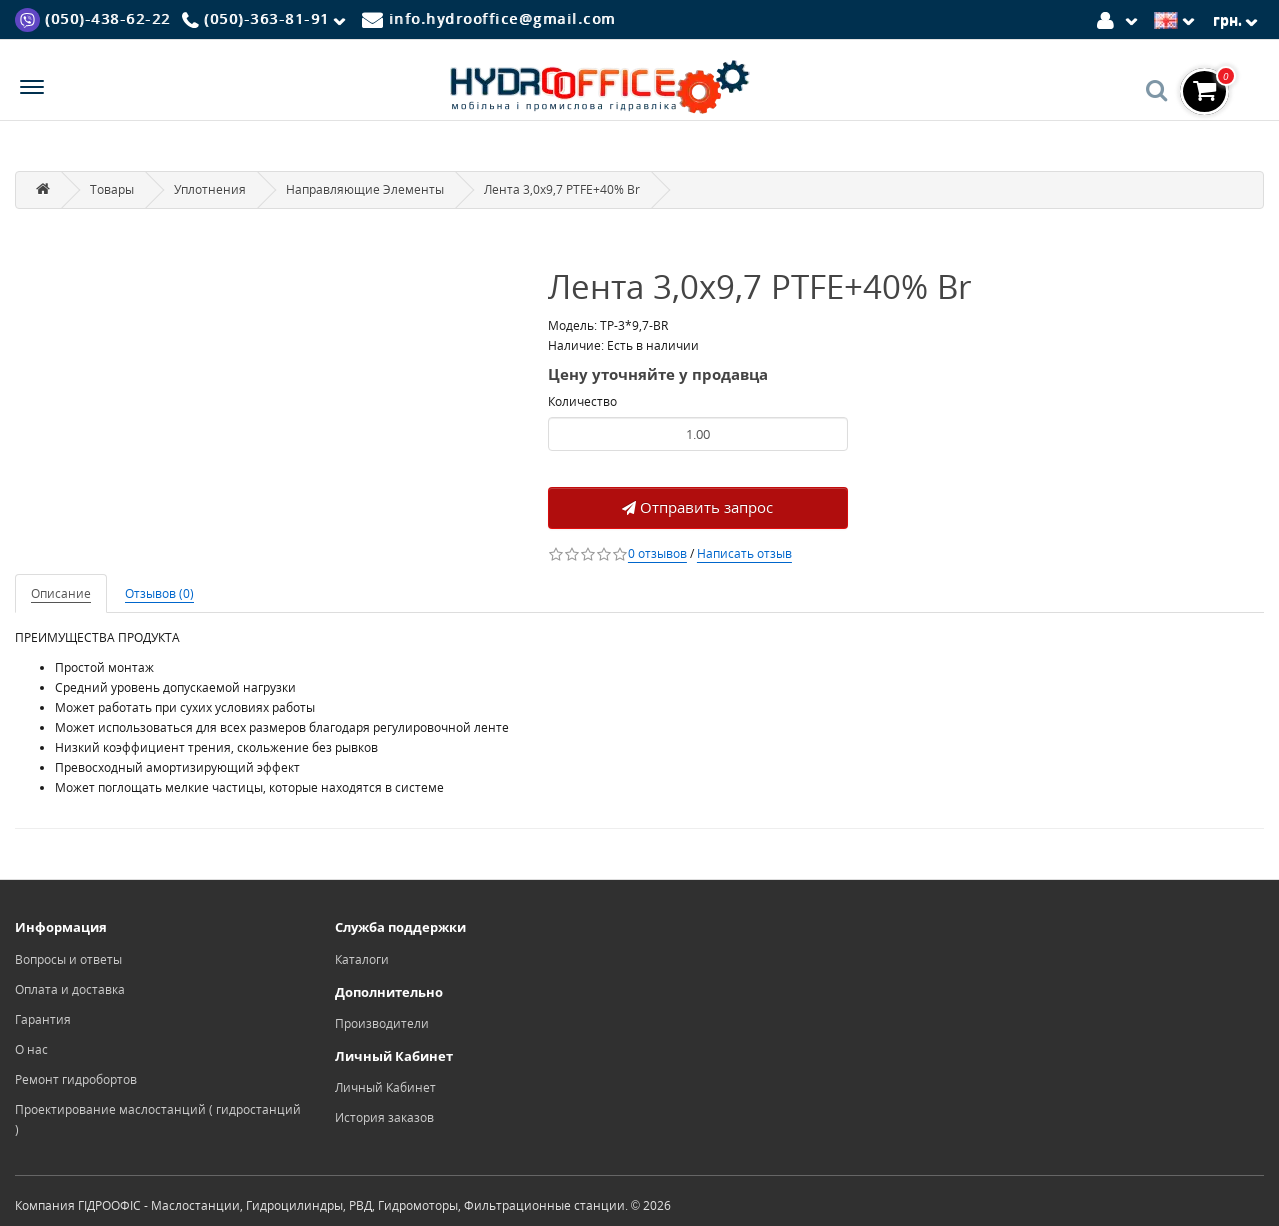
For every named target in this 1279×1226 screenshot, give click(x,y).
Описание (61, 593)
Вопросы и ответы (68, 959)
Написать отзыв (744, 553)
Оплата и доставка (70, 989)
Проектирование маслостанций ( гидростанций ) (158, 1119)
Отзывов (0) (159, 593)
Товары (112, 189)
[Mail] (489, 18)
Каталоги (362, 959)
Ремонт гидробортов (76, 1079)
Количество (582, 401)
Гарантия (43, 1019)
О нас (31, 1049)
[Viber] (93, 18)
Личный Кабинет (385, 1087)
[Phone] (267, 20)
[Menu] (32, 89)
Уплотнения (210, 189)
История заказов (384, 1117)
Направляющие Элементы (365, 189)
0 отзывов (657, 553)
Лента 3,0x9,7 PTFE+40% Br (562, 189)
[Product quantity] (698, 434)
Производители (382, 1023)
